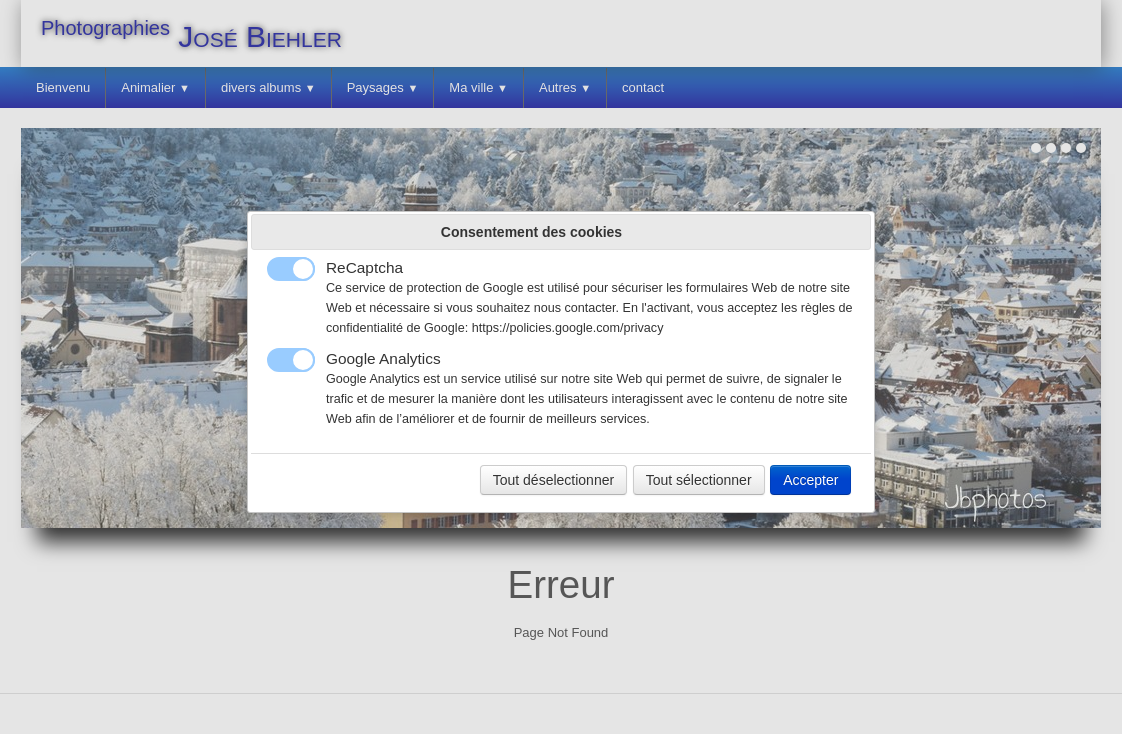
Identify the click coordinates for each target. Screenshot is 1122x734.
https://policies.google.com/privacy (568, 328)
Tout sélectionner (699, 480)
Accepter (810, 480)
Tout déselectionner (553, 480)
